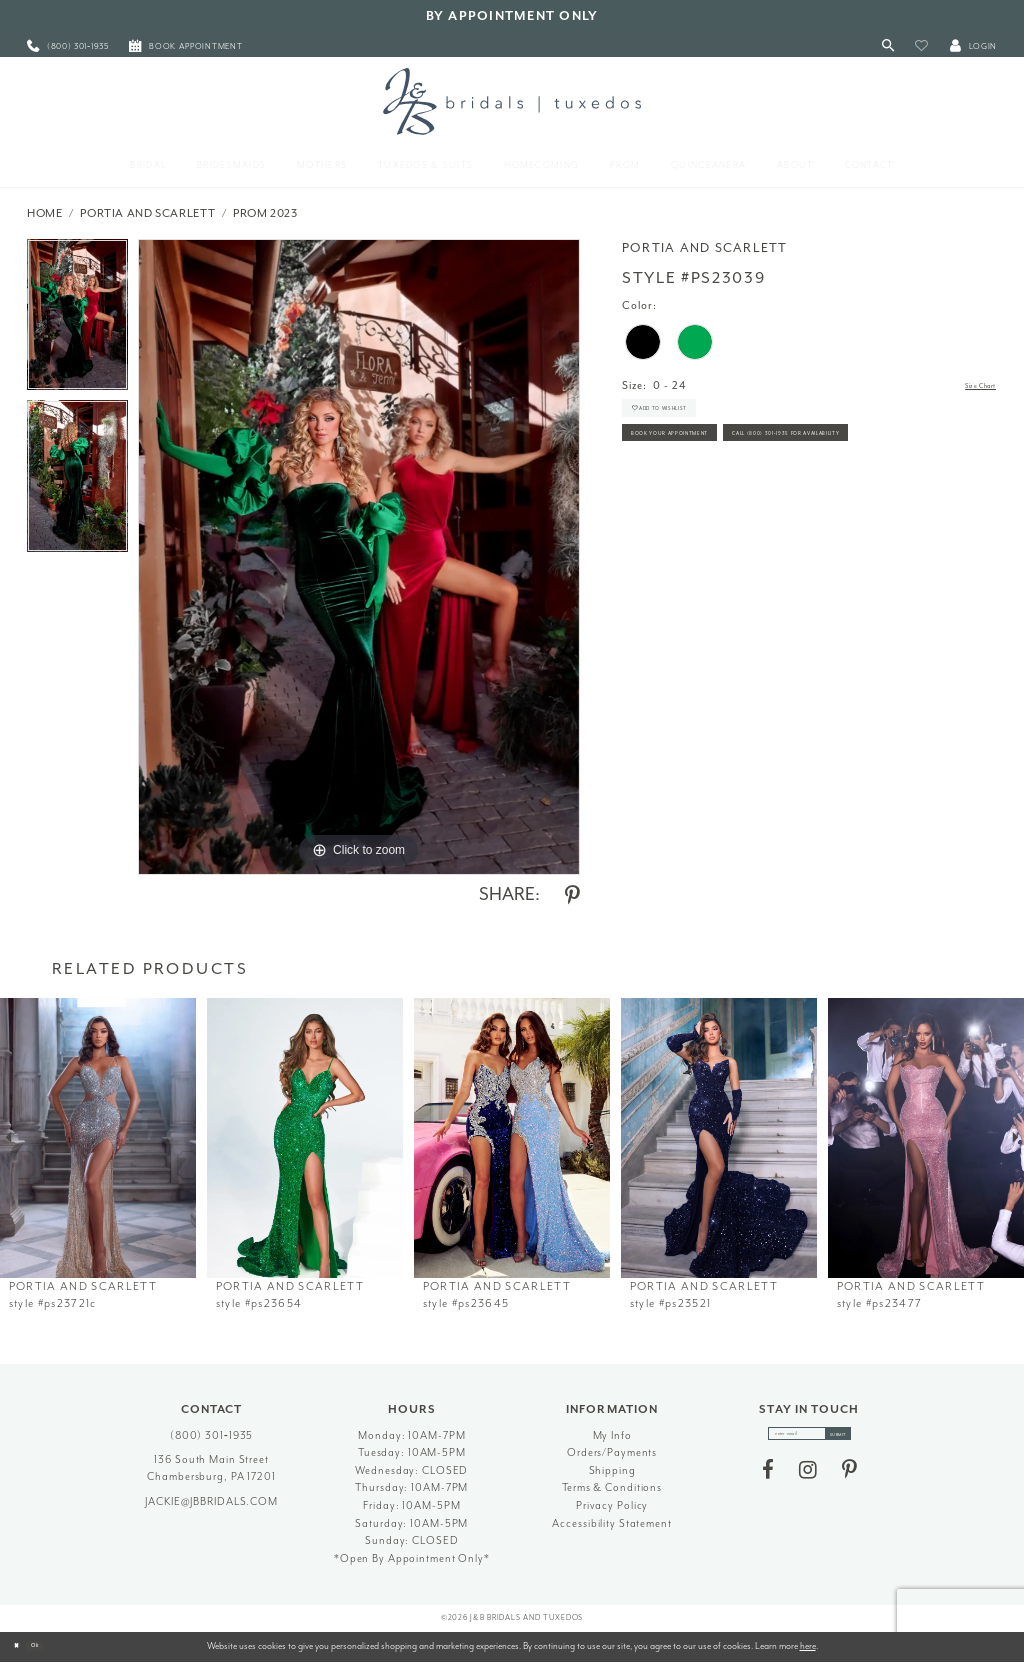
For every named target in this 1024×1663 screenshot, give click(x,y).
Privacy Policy (612, 1505)
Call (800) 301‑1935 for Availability (733, 505)
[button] (921, 46)
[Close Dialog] (22, 1647)
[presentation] (98, 1138)
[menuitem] (68, 46)
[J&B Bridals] (511, 101)
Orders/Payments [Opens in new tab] (612, 1452)
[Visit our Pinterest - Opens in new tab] (849, 1481)
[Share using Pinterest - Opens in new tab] (572, 896)
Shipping (612, 1470)
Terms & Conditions (612, 1487)
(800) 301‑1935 (212, 1435)
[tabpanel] (77, 320)
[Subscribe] (860, 1439)
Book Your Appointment (704, 463)
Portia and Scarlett (147, 213)
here (808, 1646)
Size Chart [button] (967, 386)
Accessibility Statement (611, 1523)
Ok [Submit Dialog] (54, 1646)
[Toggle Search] (888, 46)
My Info (612, 1435)
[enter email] (809, 1439)
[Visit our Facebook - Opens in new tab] (768, 1481)
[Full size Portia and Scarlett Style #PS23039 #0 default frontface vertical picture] (359, 557)
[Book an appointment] (186, 46)
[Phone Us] (68, 46)
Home (45, 213)
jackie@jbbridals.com (211, 1501)
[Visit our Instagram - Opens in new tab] (808, 1481)
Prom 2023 (265, 213)
